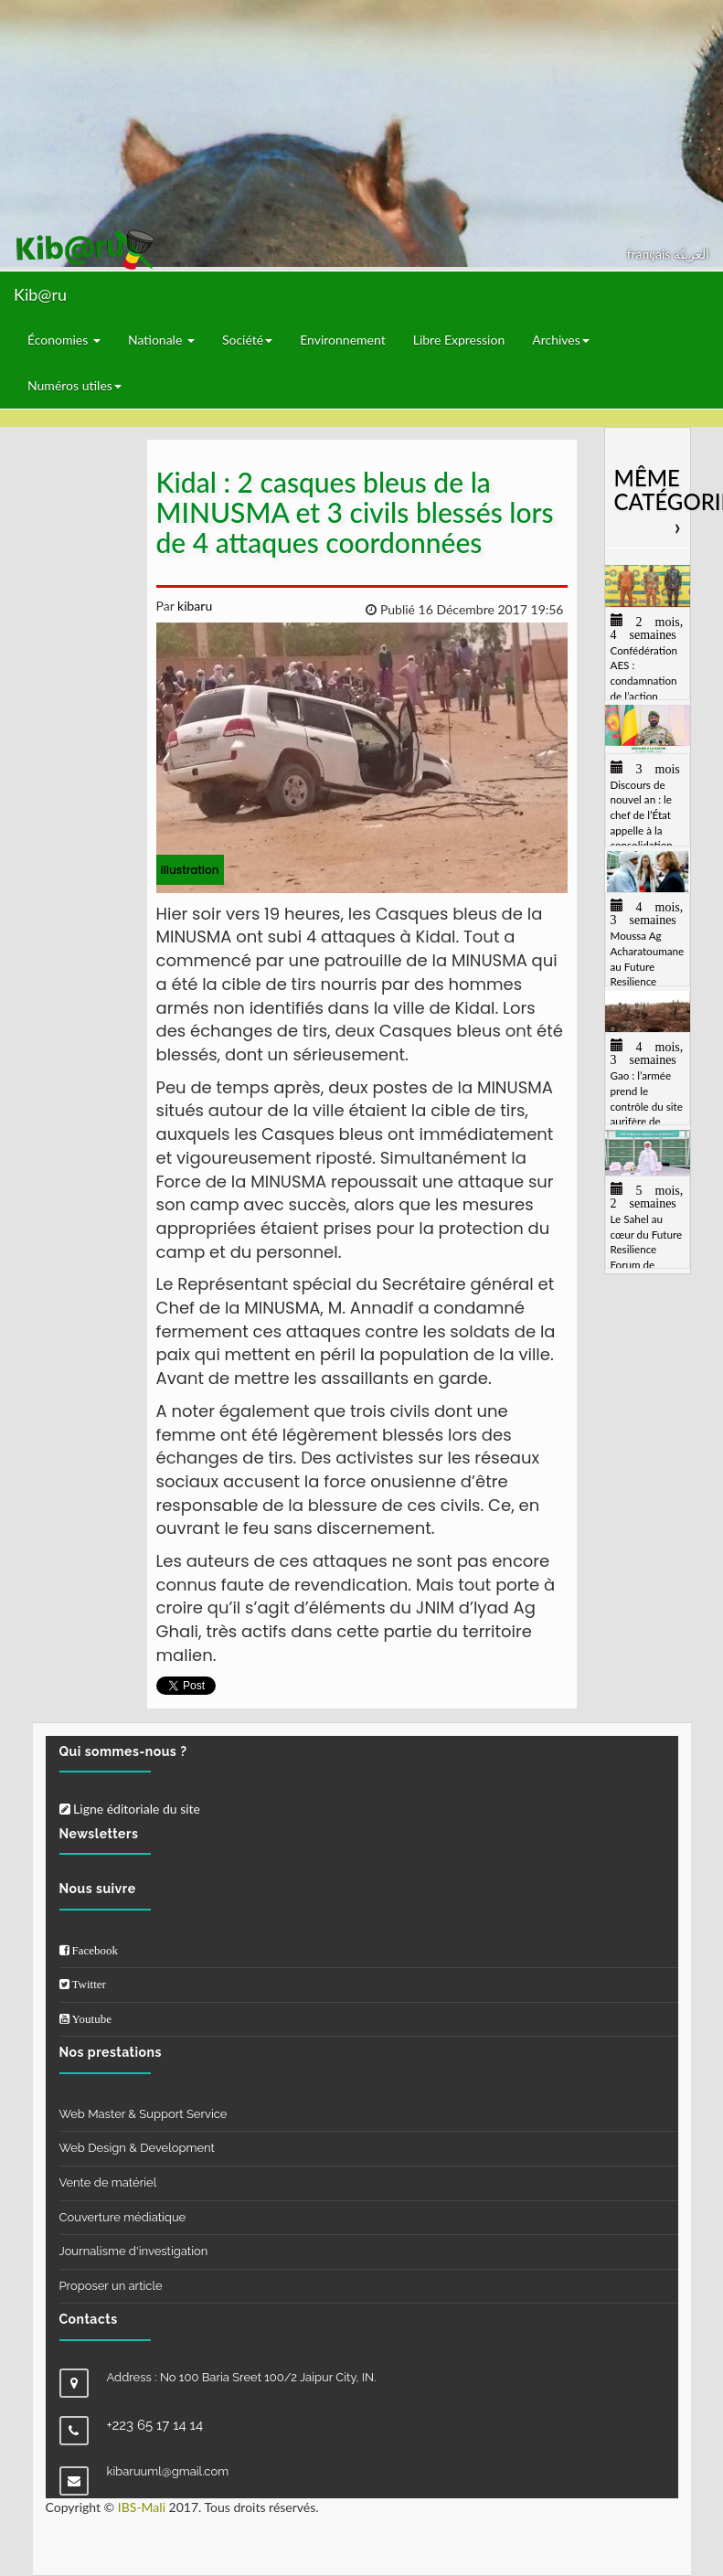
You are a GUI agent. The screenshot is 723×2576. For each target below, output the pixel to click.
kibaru (193, 605)
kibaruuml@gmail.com (168, 2471)
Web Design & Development (137, 2148)
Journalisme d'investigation (133, 2251)
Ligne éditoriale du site (129, 1808)
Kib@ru (40, 294)
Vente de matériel (108, 2182)
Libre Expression (459, 339)
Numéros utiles (74, 385)
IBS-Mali (141, 2507)
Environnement (343, 339)
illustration (190, 870)
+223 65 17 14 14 (155, 2425)
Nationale (161, 339)
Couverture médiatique (122, 2217)
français (650, 253)
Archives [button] (561, 339)
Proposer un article (111, 2286)
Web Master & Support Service (143, 2114)
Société (247, 339)
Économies (64, 339)
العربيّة (691, 253)
